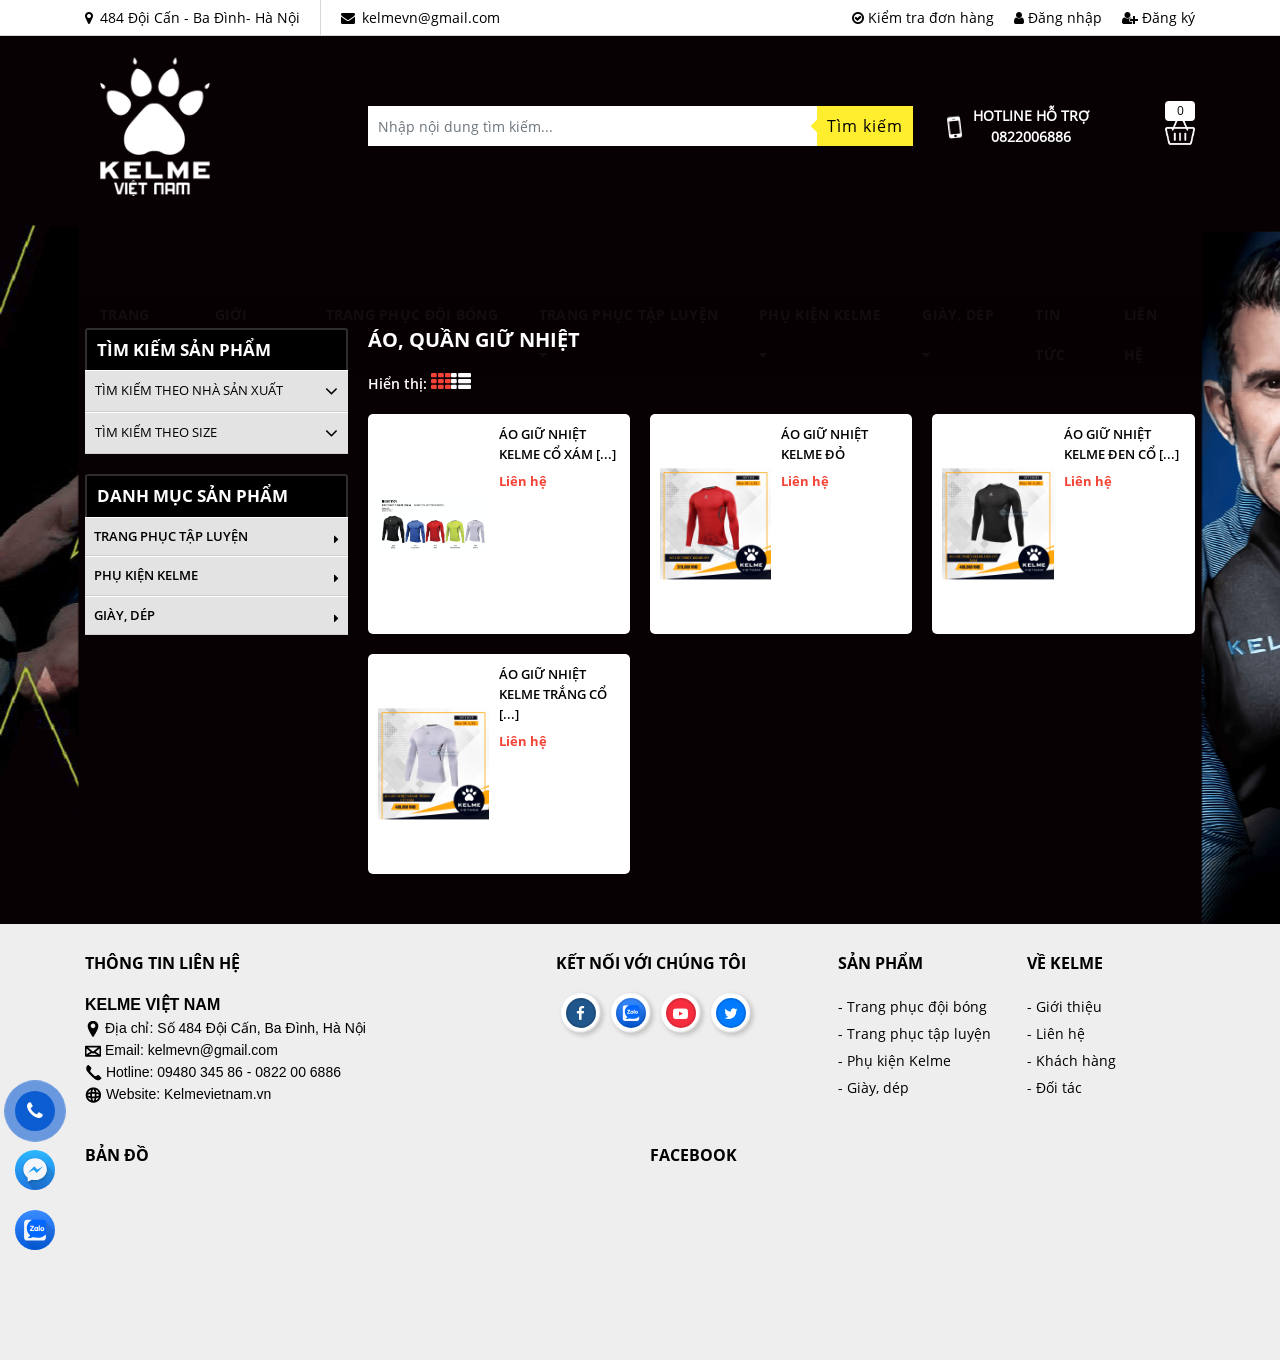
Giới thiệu (237, 256)
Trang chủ (124, 256)
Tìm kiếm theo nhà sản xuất (189, 390)
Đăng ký (1158, 17)
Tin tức (1050, 256)
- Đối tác (1054, 1087)
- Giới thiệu (1064, 1006)
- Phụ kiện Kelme (894, 1060)
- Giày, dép (873, 1087)
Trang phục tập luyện (629, 255)
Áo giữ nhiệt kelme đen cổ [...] (1121, 444)
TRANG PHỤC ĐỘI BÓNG (412, 255)
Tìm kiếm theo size (156, 432)
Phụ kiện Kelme (820, 255)
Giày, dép (958, 255)
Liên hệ (1140, 256)
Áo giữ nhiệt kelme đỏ (824, 444)
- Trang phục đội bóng (912, 1006)
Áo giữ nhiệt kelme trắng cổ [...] (553, 694)
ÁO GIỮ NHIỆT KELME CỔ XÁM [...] (557, 444)
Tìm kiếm (865, 126)
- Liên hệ (1056, 1033)
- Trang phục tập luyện (914, 1033)
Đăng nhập (1058, 17)
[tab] (216, 391)
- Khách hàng (1071, 1060)
